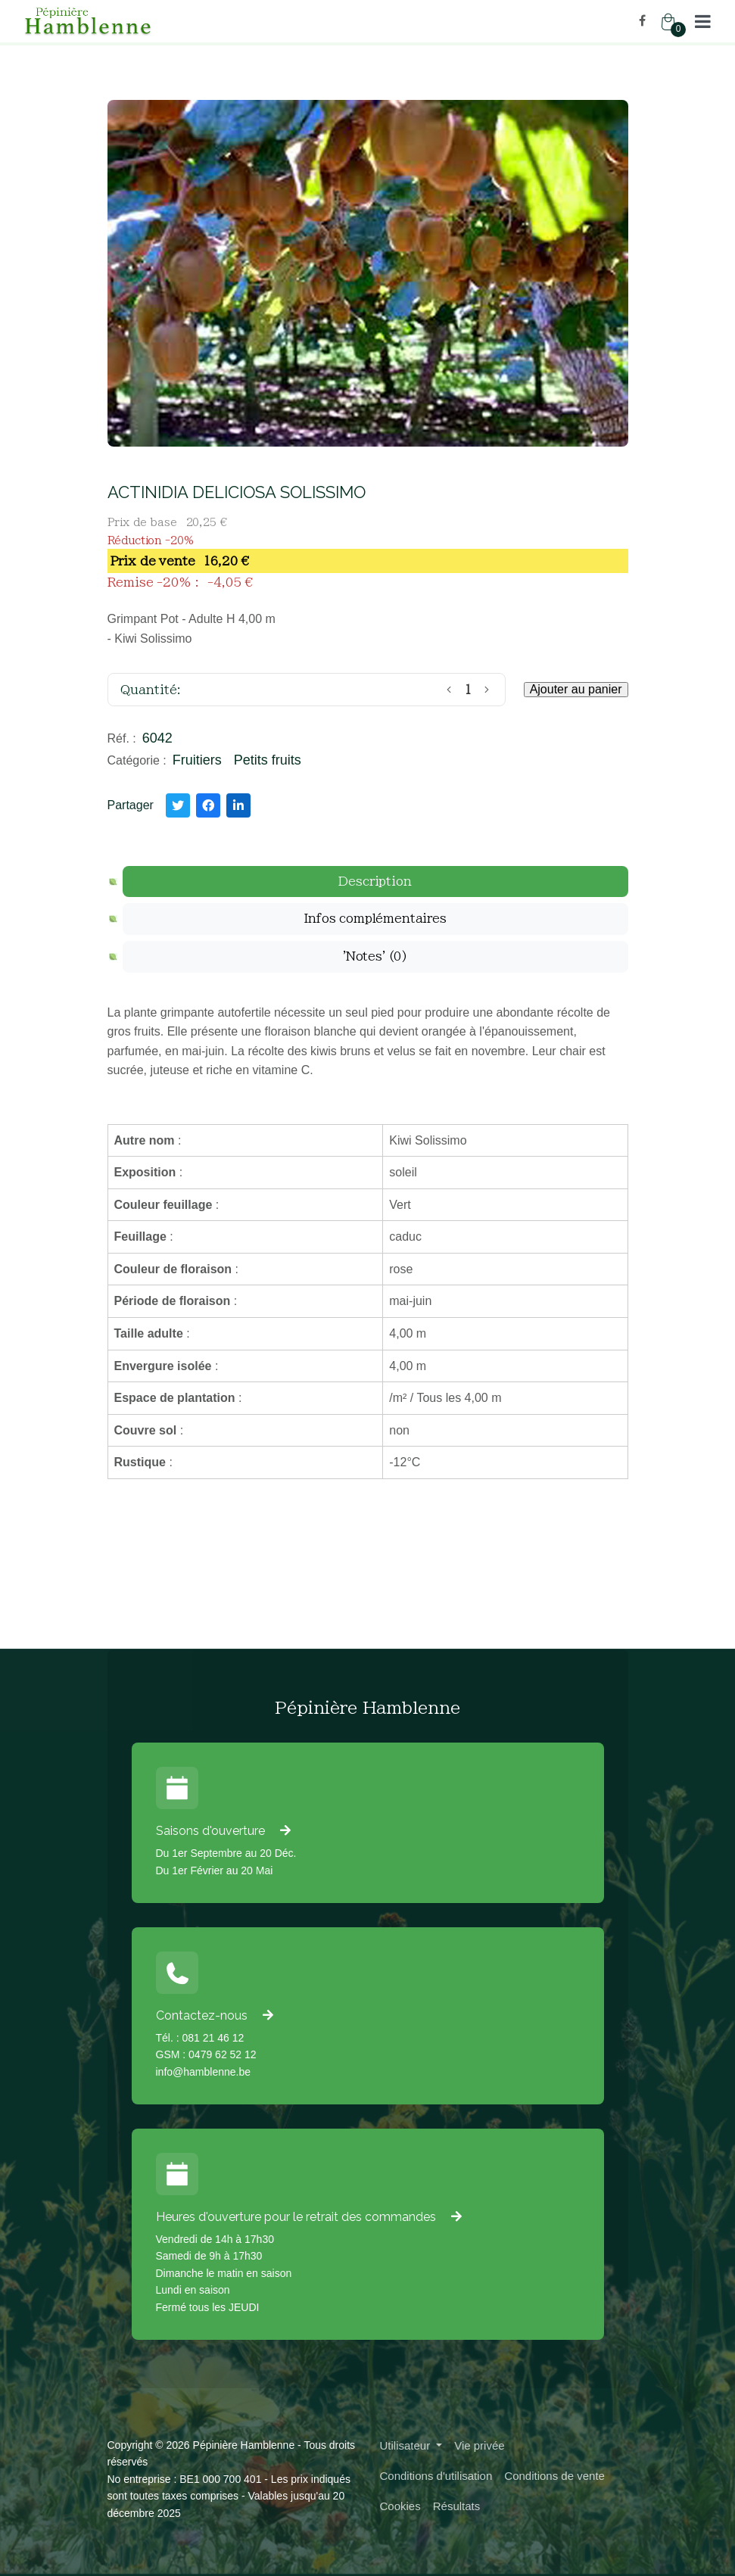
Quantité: (150, 689)
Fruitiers (197, 760)
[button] (703, 21)
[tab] (375, 882)
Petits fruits (267, 760)
